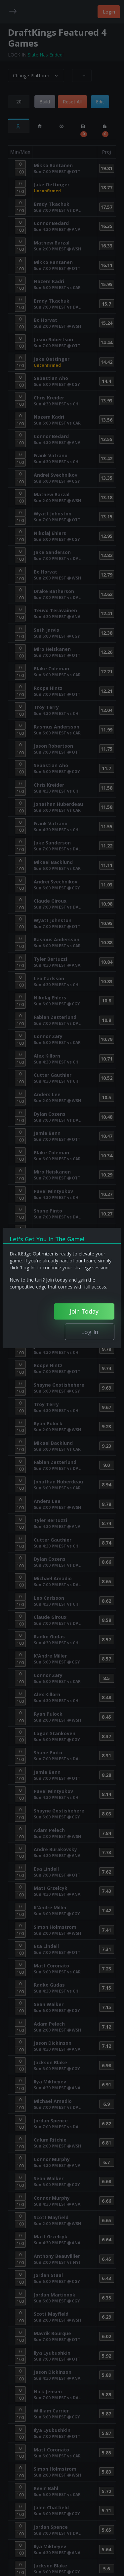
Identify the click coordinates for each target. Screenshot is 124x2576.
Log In (89, 1332)
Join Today (84, 1311)
